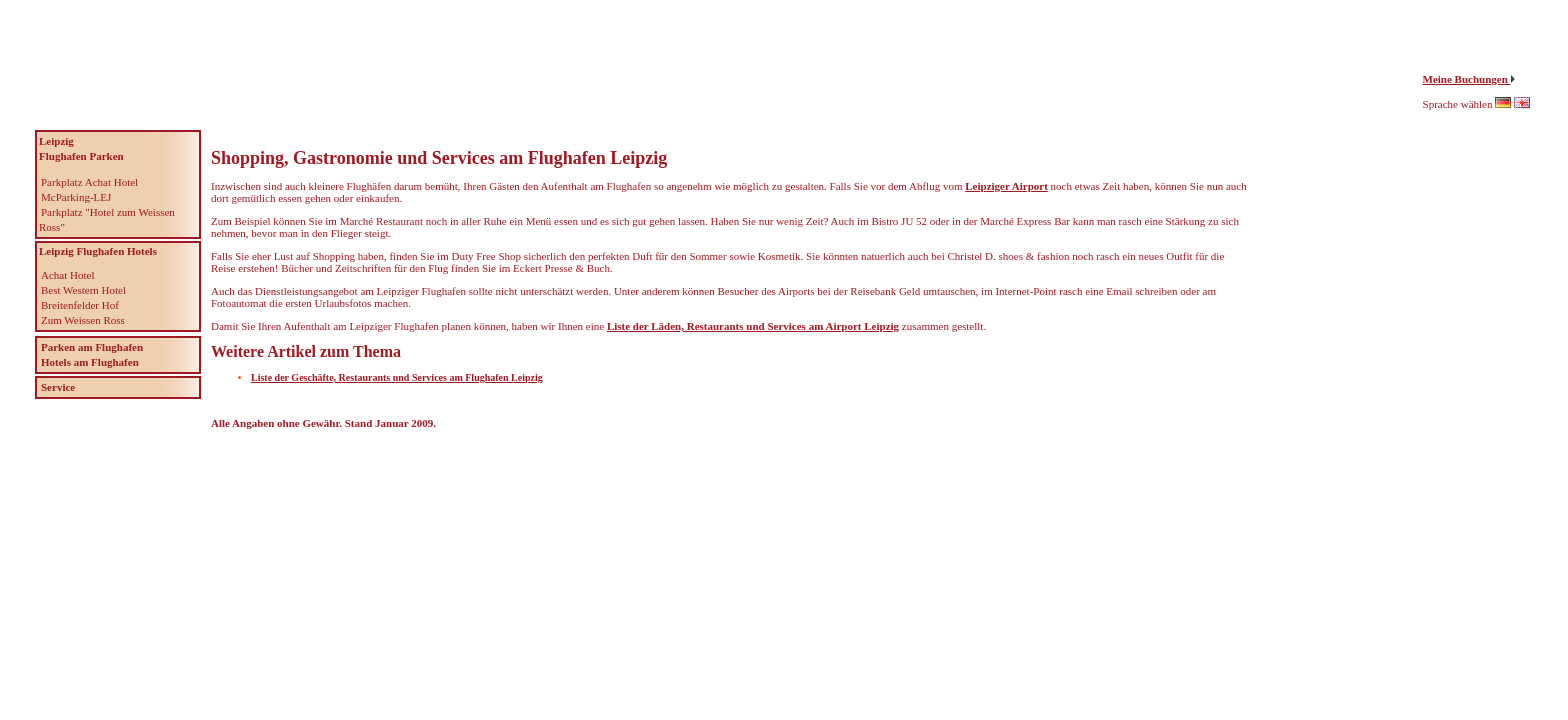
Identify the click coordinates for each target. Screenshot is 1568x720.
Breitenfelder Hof (80, 305)
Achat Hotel (67, 275)
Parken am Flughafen (92, 347)
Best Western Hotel (83, 290)
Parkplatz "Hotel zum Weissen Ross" (107, 219)
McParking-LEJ (76, 197)
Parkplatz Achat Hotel (89, 182)
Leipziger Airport (1006, 186)
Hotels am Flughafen (90, 362)
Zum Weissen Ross (83, 320)
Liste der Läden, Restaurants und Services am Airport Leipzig (753, 326)
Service (58, 387)
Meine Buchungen (1467, 79)
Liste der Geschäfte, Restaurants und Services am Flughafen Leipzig (397, 377)
